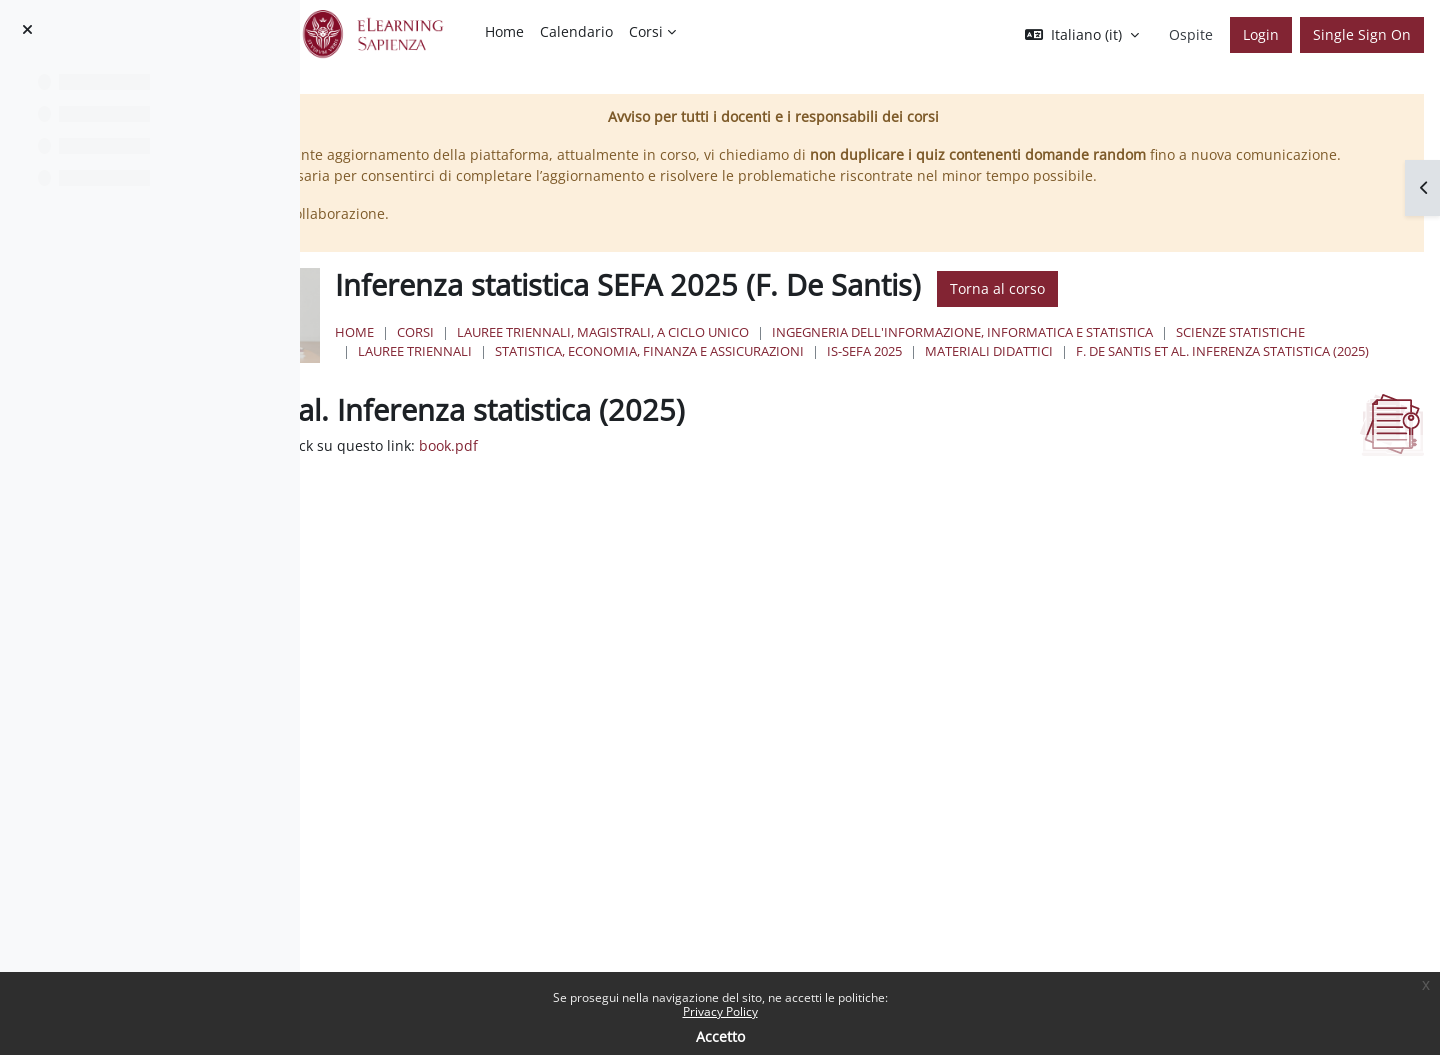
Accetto (720, 1036)
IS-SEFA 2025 (1259, 372)
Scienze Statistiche (665, 372)
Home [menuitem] (504, 31)
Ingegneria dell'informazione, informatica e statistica (1205, 353)
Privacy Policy (720, 1011)
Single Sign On (1362, 34)
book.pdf (740, 486)
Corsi (658, 353)
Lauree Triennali (810, 372)
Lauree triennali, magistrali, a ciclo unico (846, 353)
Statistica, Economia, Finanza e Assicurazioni (1044, 372)
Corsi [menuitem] (646, 31)
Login (1261, 34)
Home (597, 353)
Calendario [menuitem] (576, 31)
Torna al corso (1240, 310)
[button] (1082, 35)
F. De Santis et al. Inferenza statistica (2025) (898, 392)
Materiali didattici (665, 392)
